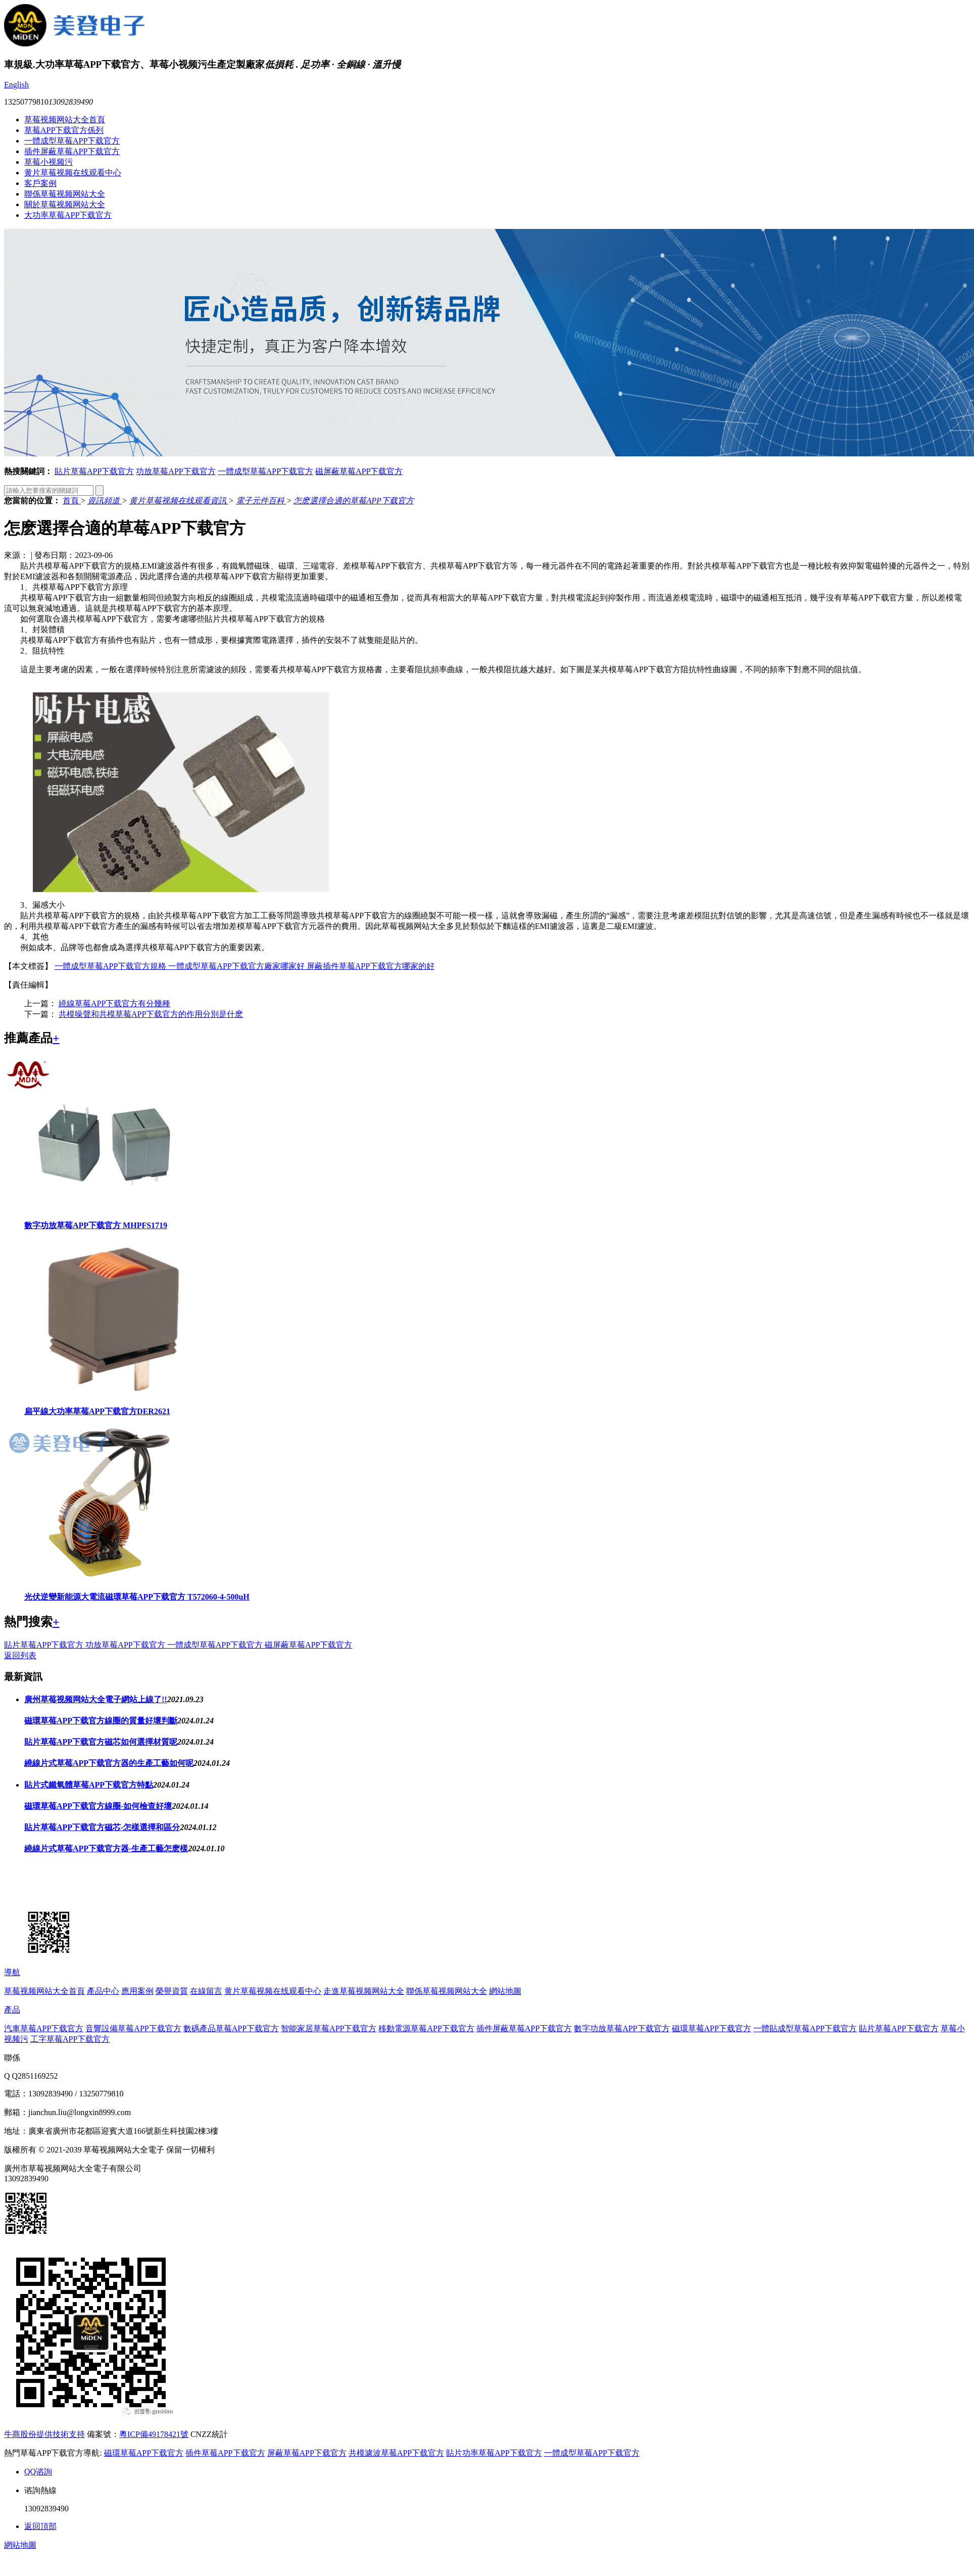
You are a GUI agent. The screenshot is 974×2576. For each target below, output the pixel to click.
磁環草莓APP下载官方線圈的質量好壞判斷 (100, 1720)
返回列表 (20, 1655)
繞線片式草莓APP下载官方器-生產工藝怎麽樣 (106, 1848)
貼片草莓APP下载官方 (94, 471)
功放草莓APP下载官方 (175, 471)
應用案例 (137, 1991)
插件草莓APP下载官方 (225, 2453)
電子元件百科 (261, 500)
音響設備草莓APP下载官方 (133, 2028)
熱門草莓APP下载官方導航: (53, 2453)
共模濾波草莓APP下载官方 (396, 2453)
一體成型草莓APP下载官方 (72, 140)
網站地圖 (505, 1991)
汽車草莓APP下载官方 (43, 2028)
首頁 (72, 500)
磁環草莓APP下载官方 (711, 2028)
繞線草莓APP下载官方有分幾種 (114, 1003)
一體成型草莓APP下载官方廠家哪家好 (237, 966)
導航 (12, 1972)
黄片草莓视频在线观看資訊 (178, 500)
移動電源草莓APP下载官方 (426, 2028)
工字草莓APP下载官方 (70, 2039)
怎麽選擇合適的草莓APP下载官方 (353, 500)
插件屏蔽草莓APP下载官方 (72, 151)
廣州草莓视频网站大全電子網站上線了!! (95, 1699)
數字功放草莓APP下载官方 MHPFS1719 (95, 1225)
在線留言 (206, 1991)
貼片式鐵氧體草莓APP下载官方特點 (88, 1785)
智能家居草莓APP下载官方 (328, 2028)
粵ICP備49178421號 (153, 2434)
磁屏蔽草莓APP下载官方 (359, 471)
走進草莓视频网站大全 (363, 1991)
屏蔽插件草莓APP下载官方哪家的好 (370, 966)
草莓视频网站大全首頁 (64, 119)
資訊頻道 (104, 500)
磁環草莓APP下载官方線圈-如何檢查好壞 (98, 1806)
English (16, 84)
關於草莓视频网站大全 (64, 204)
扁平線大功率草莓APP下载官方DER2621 (97, 1411)
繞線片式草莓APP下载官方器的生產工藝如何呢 (108, 1763)
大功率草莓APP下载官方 (68, 215)
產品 (12, 2009)
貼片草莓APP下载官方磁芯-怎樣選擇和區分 (102, 1827)
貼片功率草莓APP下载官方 (494, 2453)
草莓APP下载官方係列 (64, 130)
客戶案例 (40, 183)
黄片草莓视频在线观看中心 (72, 172)
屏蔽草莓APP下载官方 (307, 2453)
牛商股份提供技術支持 (44, 2434)
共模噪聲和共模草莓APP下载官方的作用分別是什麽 (151, 1014)
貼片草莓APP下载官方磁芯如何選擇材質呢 (100, 1742)
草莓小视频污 (48, 162)
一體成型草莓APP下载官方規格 (111, 966)
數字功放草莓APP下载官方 (621, 2028)
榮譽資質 (172, 1991)
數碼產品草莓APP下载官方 (231, 2028)
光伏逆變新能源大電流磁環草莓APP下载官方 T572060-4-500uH (137, 1597)
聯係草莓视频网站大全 (64, 194)
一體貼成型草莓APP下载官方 (805, 2028)
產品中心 (103, 1991)
